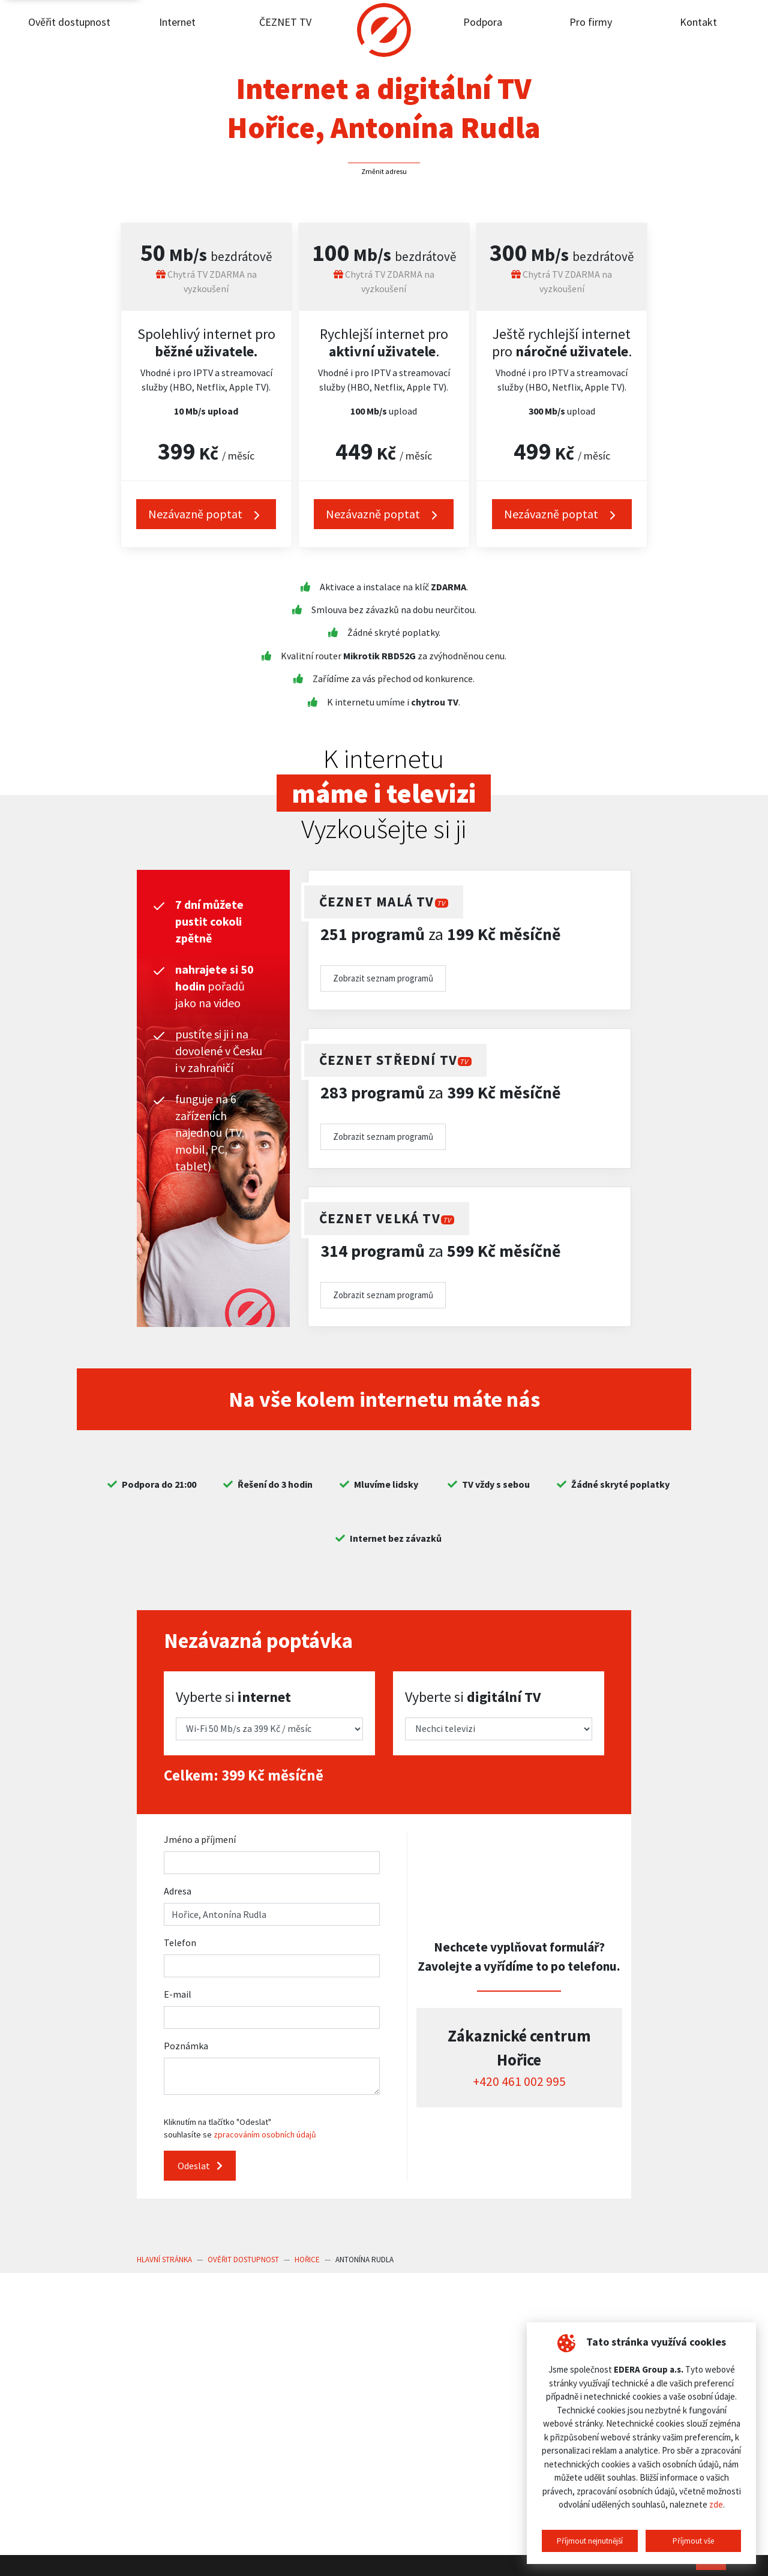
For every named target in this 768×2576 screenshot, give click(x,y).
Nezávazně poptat (206, 514)
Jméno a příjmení (200, 1839)
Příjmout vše (693, 2541)
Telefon (180, 1942)
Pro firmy (590, 22)
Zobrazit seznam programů (383, 978)
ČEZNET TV (285, 22)
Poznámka (186, 2046)
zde (716, 2504)
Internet (177, 22)
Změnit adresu (384, 171)
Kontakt (698, 22)
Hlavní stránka (164, 2259)
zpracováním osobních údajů (265, 2134)
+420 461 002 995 (519, 2081)
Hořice (307, 2259)
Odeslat (200, 2166)
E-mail (177, 1994)
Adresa (177, 1891)
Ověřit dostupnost (69, 22)
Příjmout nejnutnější (590, 2541)
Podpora (482, 22)
